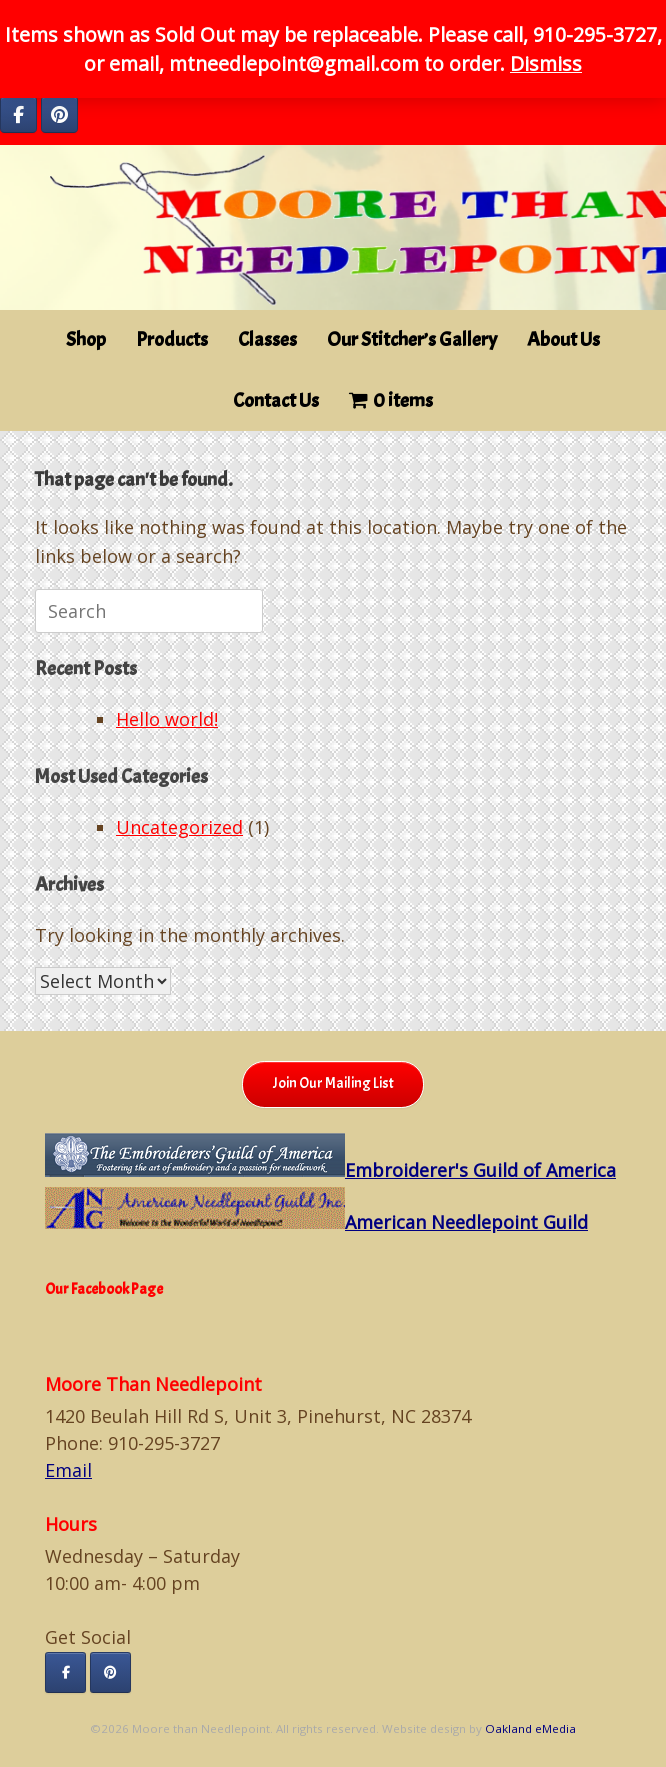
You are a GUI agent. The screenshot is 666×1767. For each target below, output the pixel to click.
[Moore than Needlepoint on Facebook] (18, 114)
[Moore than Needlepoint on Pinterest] (59, 114)
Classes (267, 339)
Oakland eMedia (530, 1728)
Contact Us (276, 400)
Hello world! (167, 719)
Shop (86, 339)
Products (172, 339)
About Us (563, 339)
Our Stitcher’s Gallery (412, 339)
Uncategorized (179, 827)
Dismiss (546, 63)
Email (68, 1470)
